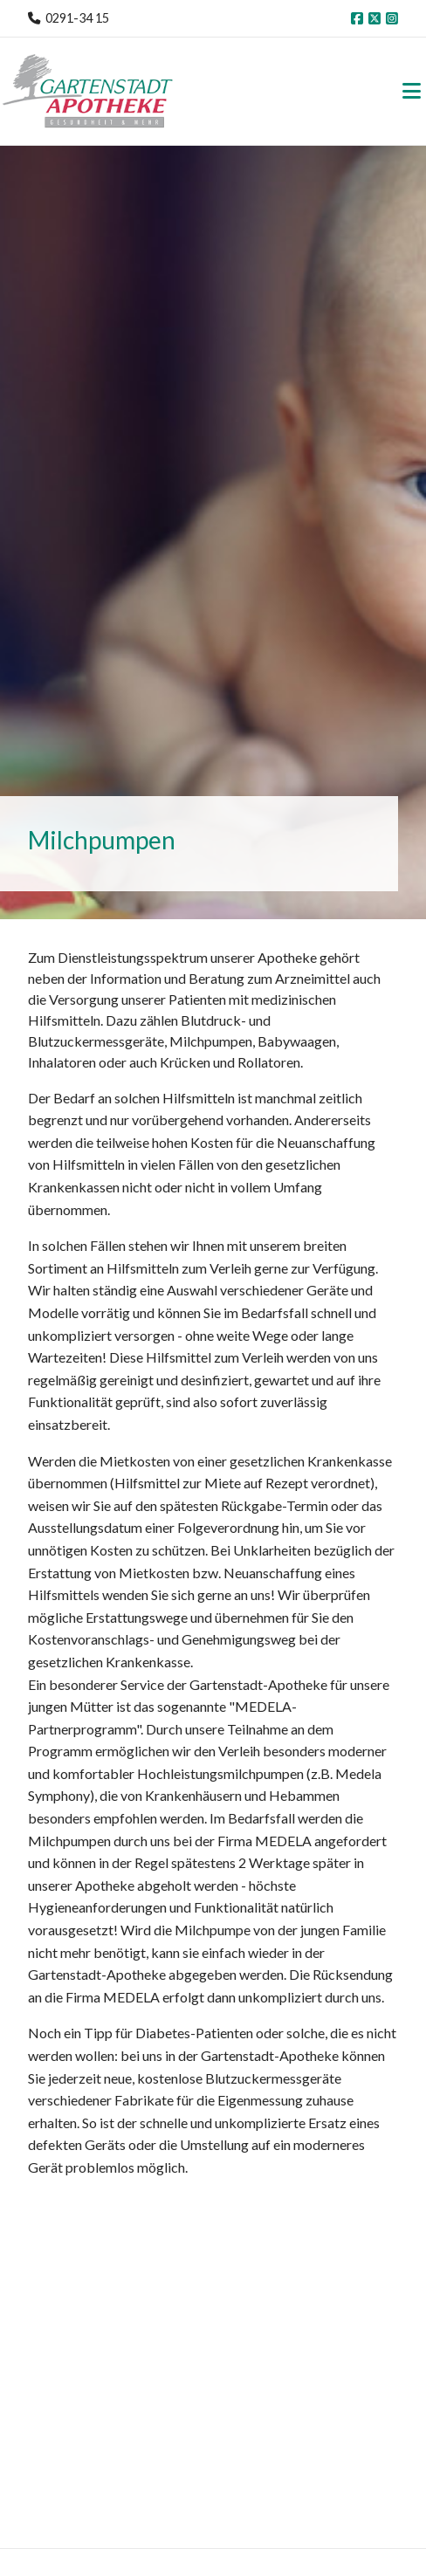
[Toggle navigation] (411, 90)
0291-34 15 (77, 17)
